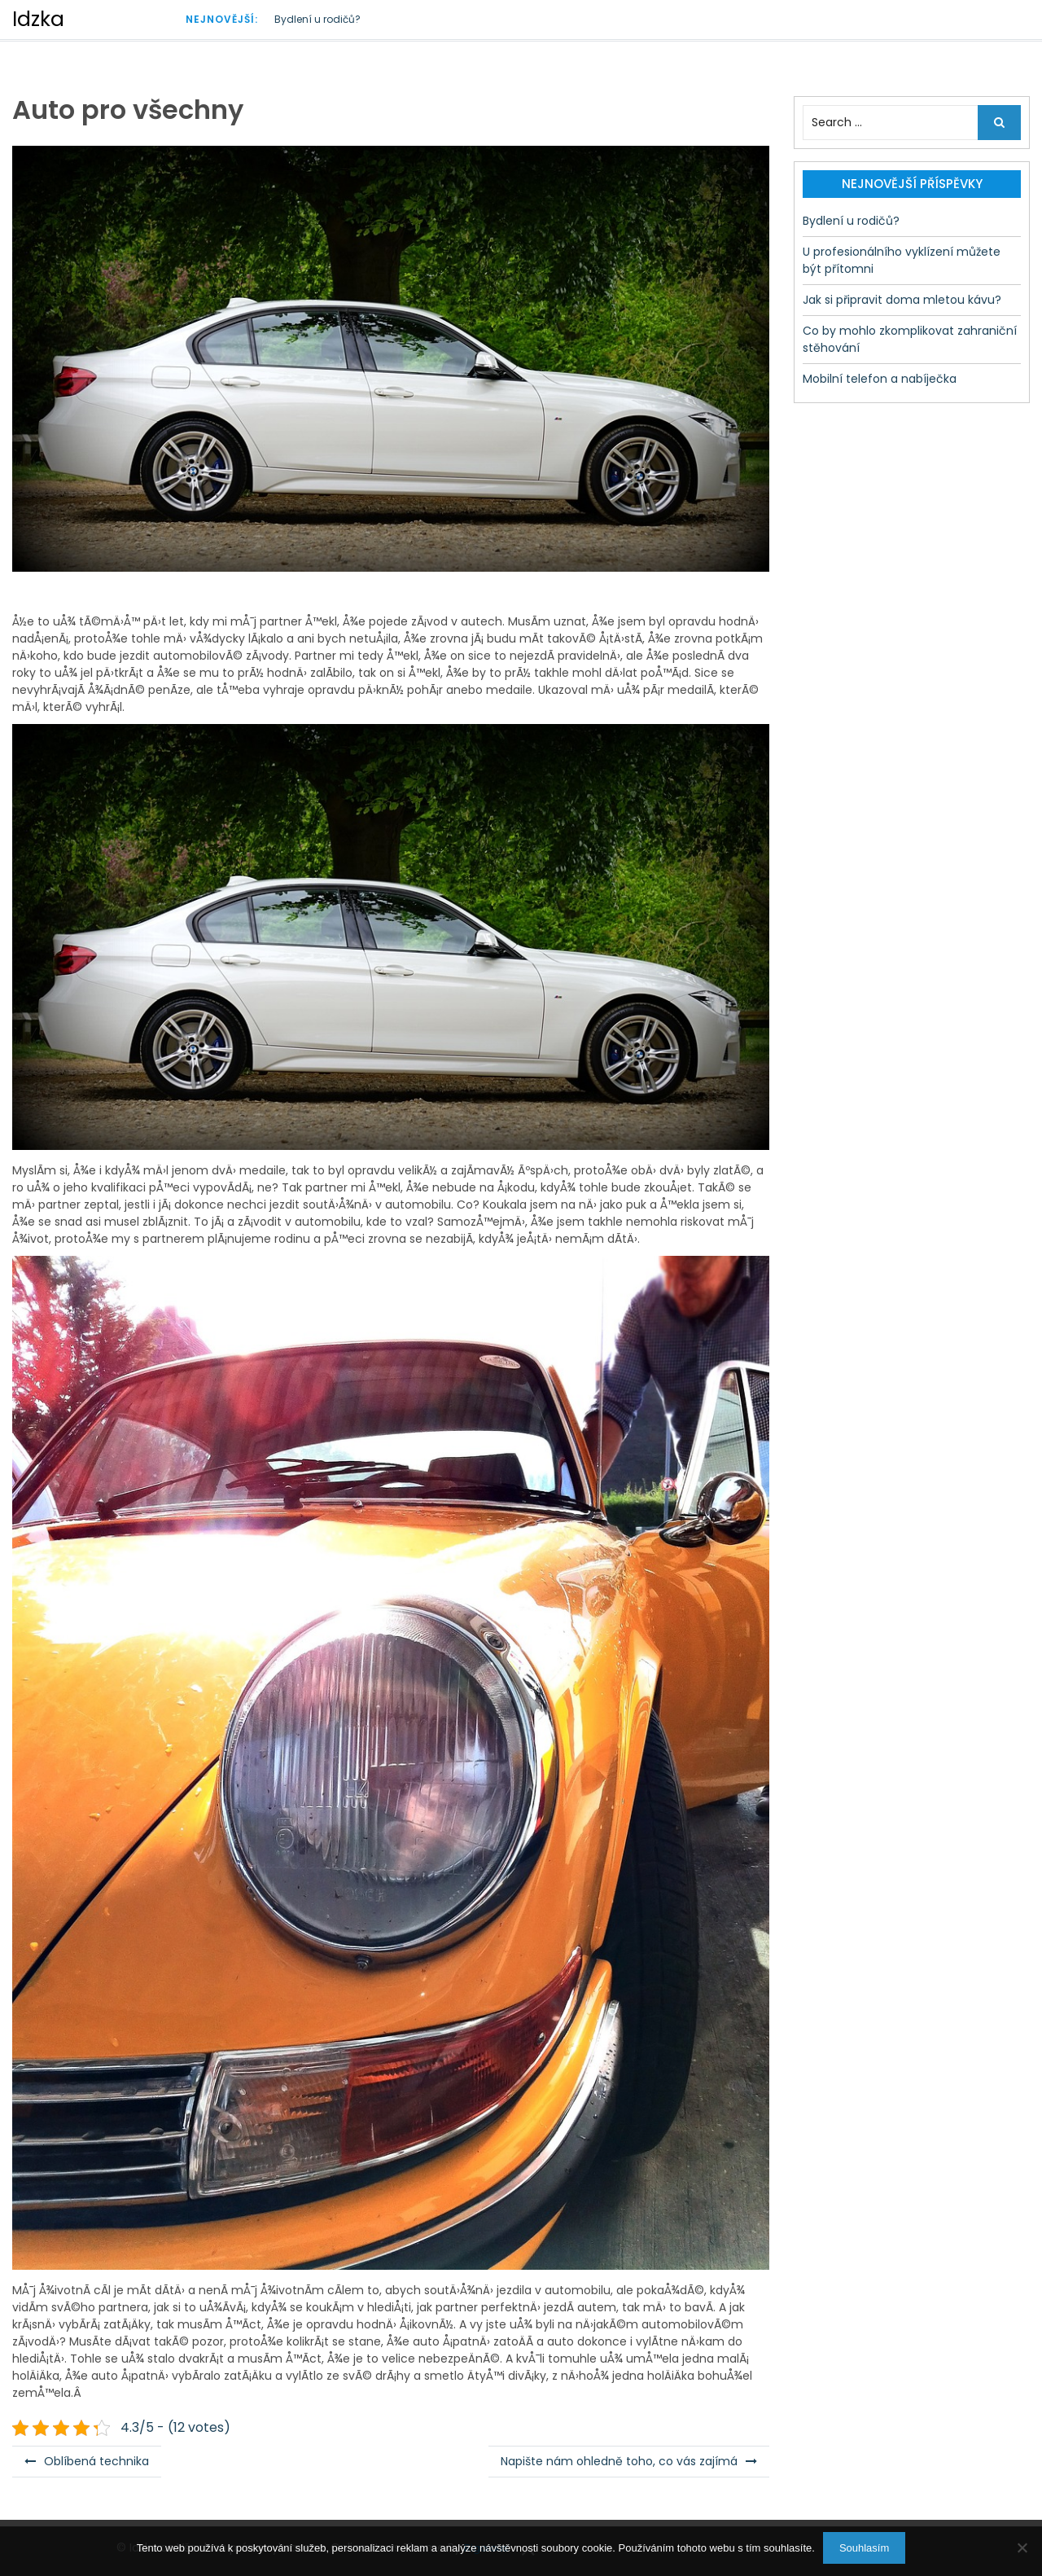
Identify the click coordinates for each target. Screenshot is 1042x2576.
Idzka (38, 19)
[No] (1022, 2547)
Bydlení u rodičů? (317, 19)
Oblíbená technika (96, 2461)
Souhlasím (864, 2548)
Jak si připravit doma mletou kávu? (902, 300)
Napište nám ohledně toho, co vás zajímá (619, 2461)
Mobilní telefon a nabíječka (880, 379)
